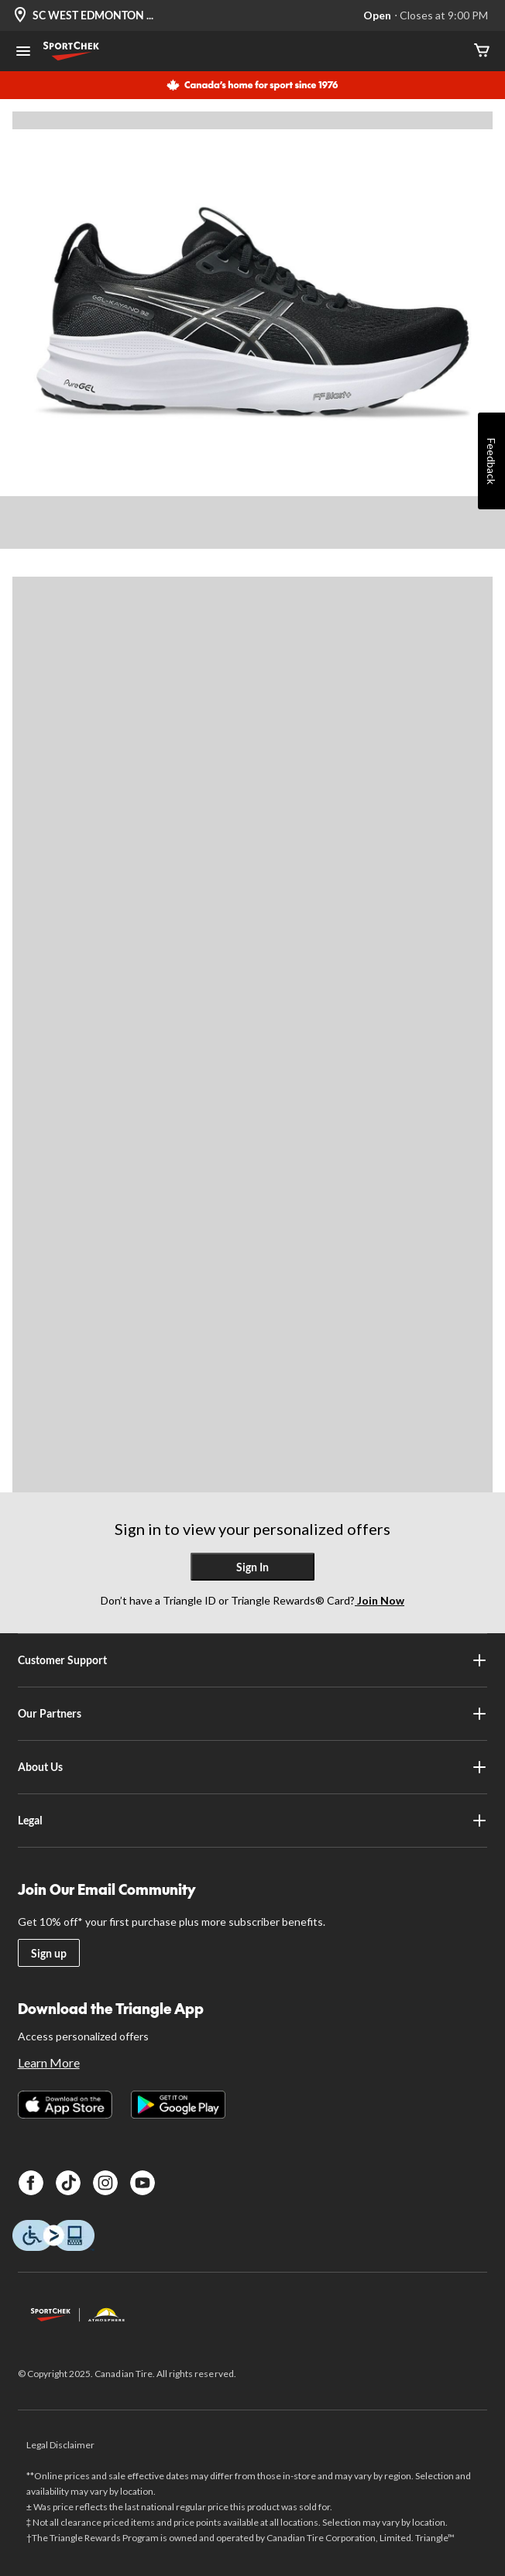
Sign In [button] (252, 1567)
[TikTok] (68, 2182)
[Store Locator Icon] (20, 16)
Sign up (49, 1953)
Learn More (49, 2062)
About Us (253, 1767)
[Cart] (482, 51)
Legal (253, 1820)
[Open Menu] (23, 52)
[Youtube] (142, 2182)
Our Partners (253, 1713)
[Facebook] (31, 2182)
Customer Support (253, 1660)
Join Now (379, 1600)
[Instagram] (105, 2182)
